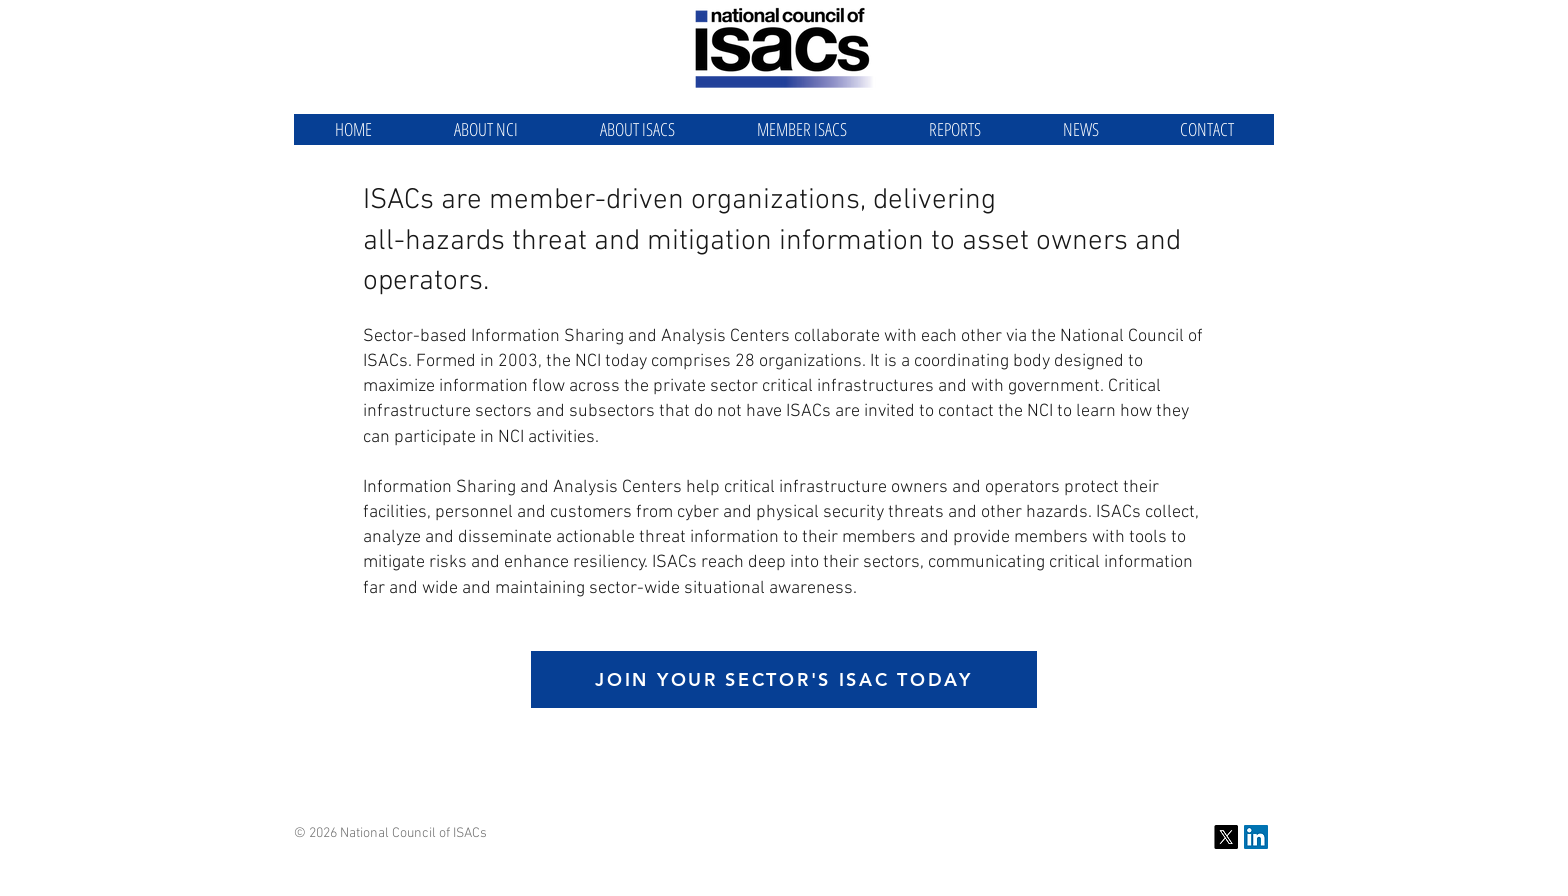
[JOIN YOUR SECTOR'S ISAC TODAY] (784, 679)
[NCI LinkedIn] (1256, 837)
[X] (1226, 837)
